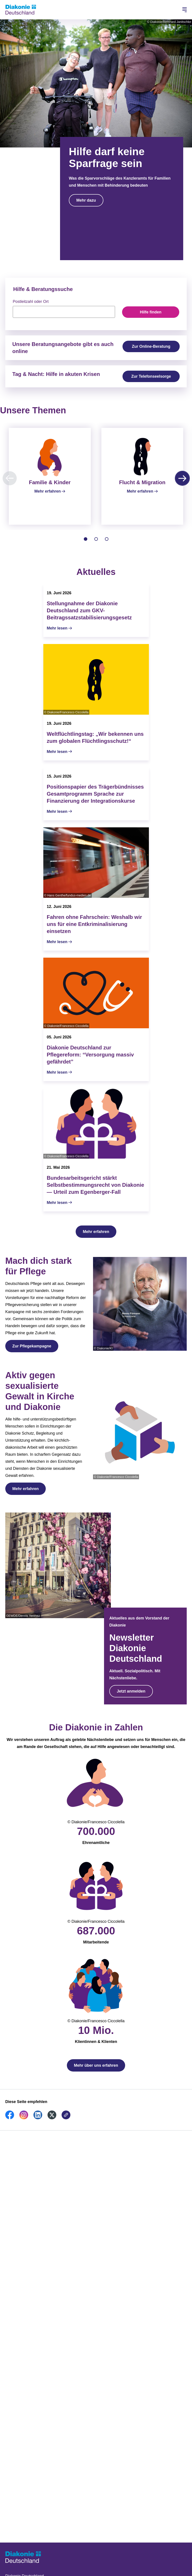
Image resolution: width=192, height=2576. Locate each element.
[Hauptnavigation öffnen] (184, 9)
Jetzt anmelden (131, 1696)
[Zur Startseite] (20, 10)
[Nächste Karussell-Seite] (182, 481)
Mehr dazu (86, 200)
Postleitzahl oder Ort (31, 301)
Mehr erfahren (96, 1237)
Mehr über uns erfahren (96, 2070)
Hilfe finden (150, 312)
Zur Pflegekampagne (31, 1351)
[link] (9, 2123)
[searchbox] (64, 312)
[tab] (85, 544)
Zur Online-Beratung (151, 346)
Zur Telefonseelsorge (151, 376)
